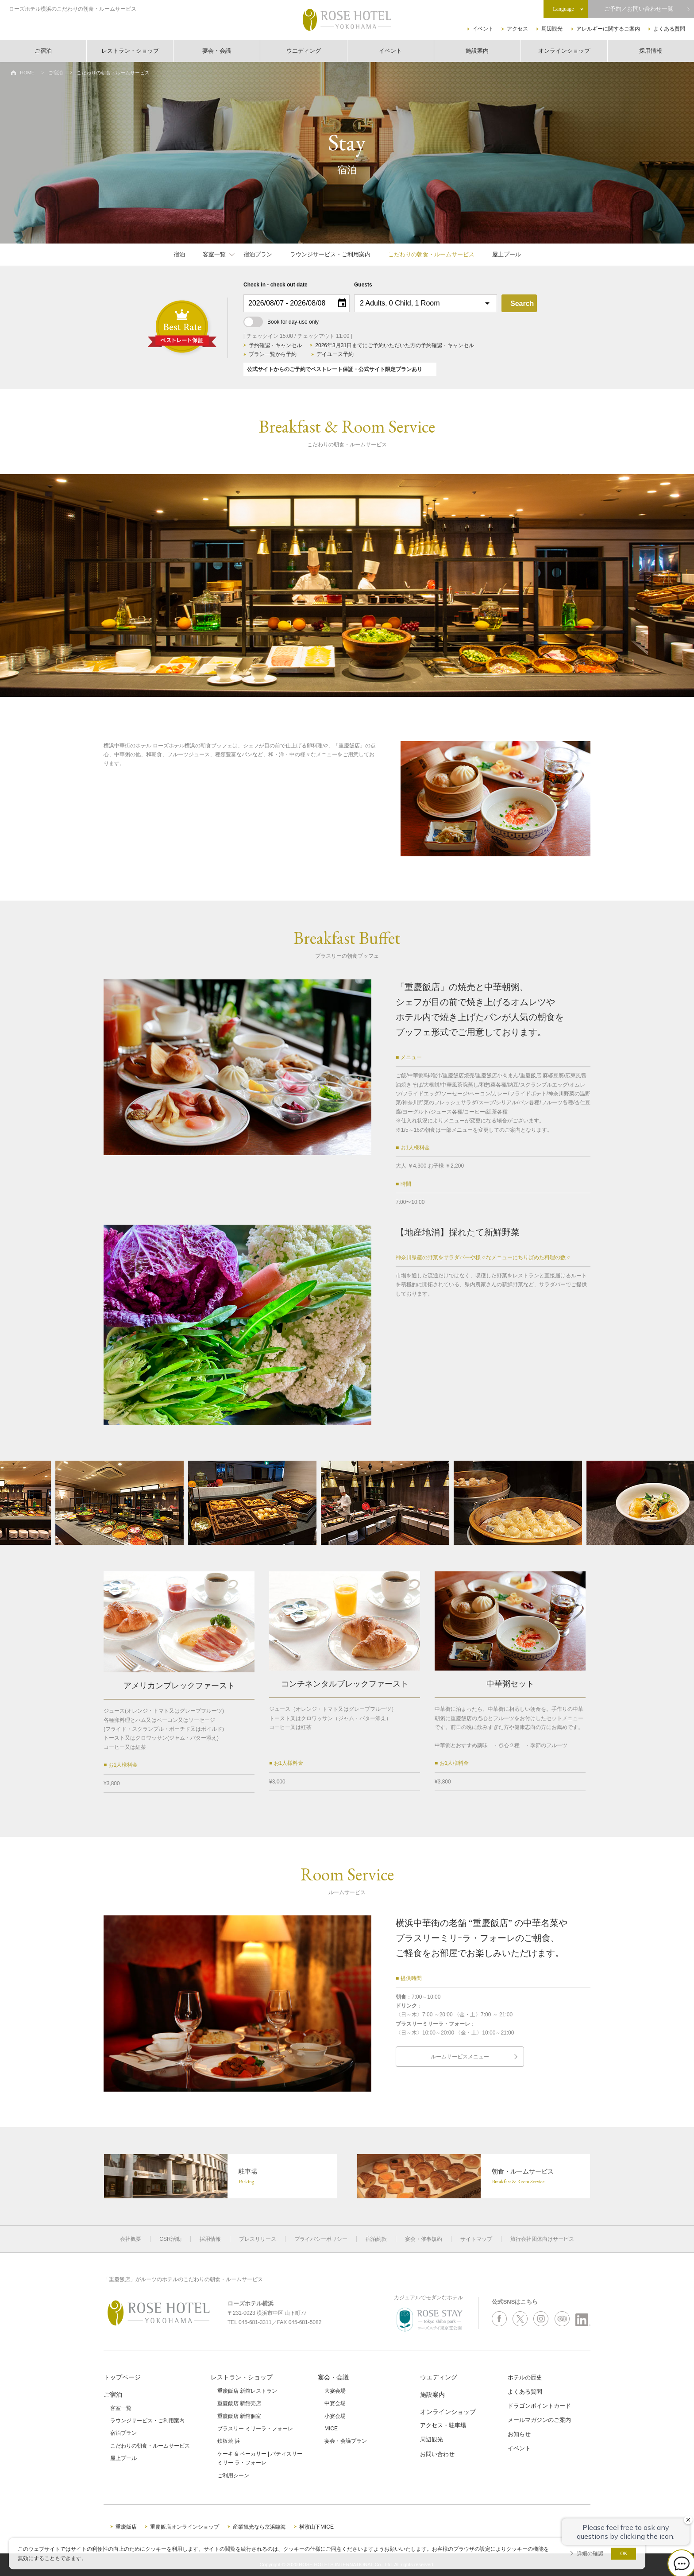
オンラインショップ (564, 50)
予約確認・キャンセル (275, 345)
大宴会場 (335, 2391)
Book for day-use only (281, 322)
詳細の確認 (590, 2553)
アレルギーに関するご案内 (608, 29)
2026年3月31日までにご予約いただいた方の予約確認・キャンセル (394, 345)
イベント (483, 29)
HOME (27, 72)
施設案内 (477, 50)
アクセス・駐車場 (443, 2425)
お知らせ (519, 2434)
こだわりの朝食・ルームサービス (431, 254)
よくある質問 (669, 29)
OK (623, 2553)
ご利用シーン (233, 2475)
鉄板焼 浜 (228, 2441)
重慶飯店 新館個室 (239, 2416)
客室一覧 (214, 254)
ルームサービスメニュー (460, 2057)
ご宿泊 (43, 50)
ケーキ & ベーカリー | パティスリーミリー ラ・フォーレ (259, 2458)
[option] (347, 585)
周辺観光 (552, 29)
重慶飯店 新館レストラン (247, 2391)
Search (522, 303)
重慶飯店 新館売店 (239, 2403)
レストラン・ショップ (130, 50)
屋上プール (506, 254)
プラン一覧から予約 (273, 354)
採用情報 (650, 50)
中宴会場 (335, 2403)
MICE (331, 2428)
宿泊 (179, 254)
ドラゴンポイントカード (539, 2405)
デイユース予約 (335, 354)
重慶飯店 (126, 2527)
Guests (363, 285)
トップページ (122, 2377)
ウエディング (303, 50)
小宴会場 (335, 2416)
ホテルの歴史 (525, 2377)
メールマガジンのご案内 (539, 2420)
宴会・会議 (216, 50)
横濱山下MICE (316, 2527)
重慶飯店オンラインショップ (184, 2527)
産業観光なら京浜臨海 (259, 2527)
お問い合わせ (437, 2454)
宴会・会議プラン (345, 2441)
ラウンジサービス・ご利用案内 (330, 254)
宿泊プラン (257, 254)
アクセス (517, 29)
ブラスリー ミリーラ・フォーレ (255, 2428)
